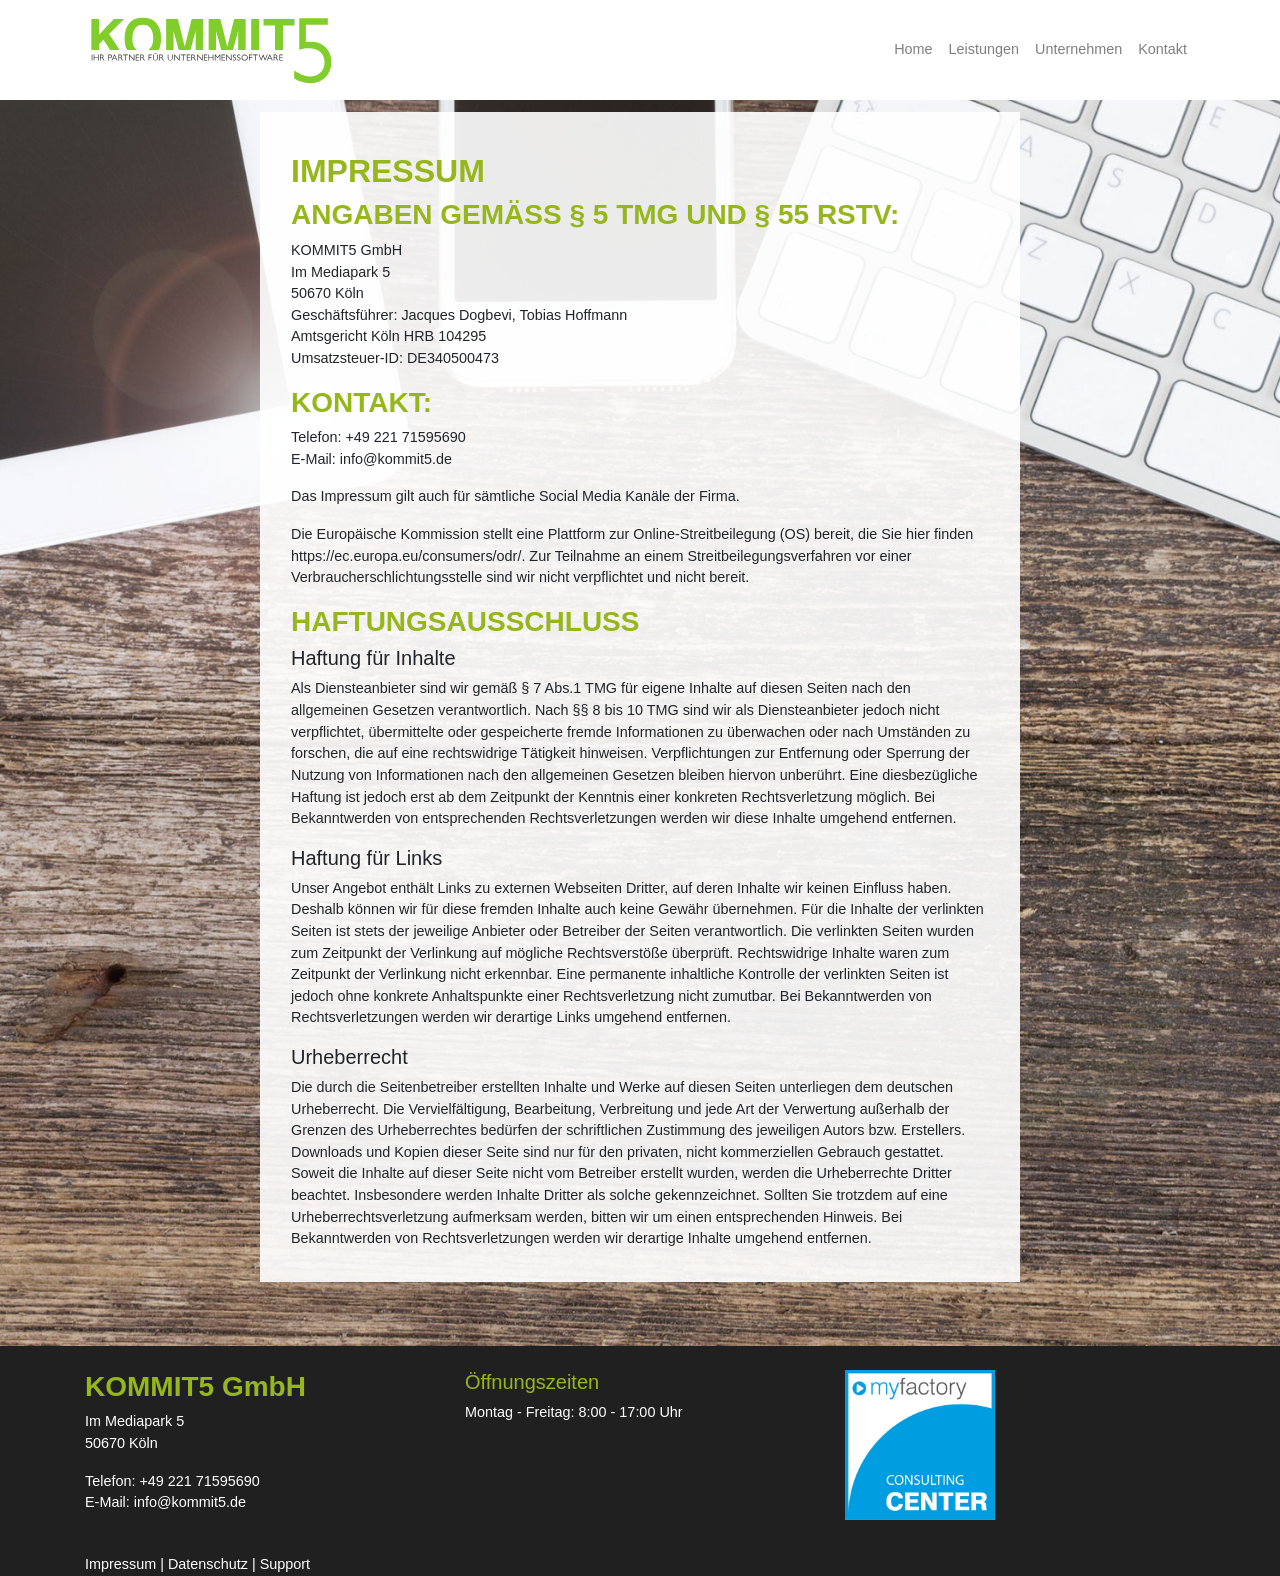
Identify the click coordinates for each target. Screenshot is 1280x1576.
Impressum (120, 1564)
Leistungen (984, 49)
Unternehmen (1078, 49)
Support (285, 1564)
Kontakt (1162, 49)
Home (913, 49)
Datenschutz (208, 1564)
